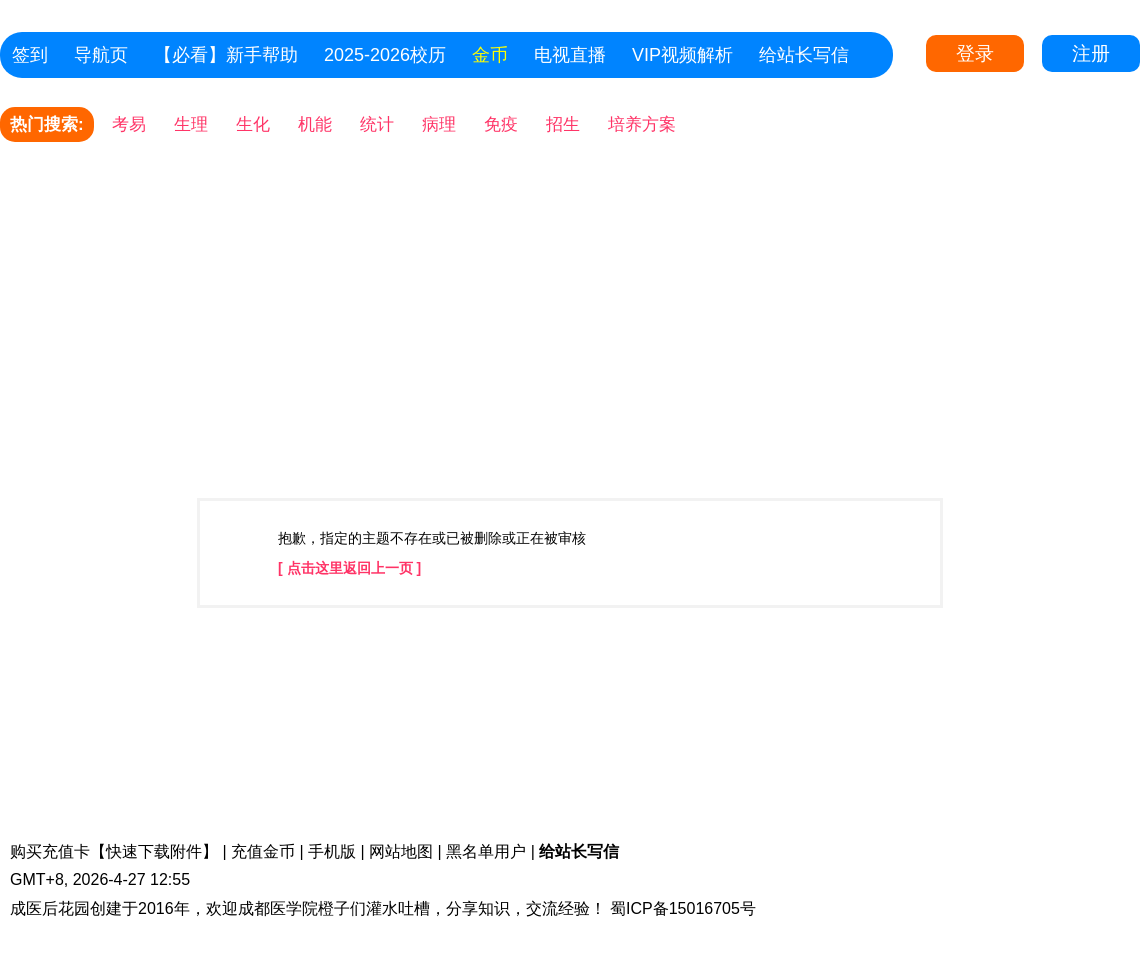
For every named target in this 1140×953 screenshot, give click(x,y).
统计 (377, 124)
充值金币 (263, 851)
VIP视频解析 (682, 55)
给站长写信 (804, 55)
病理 (439, 124)
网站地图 (401, 851)
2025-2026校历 (385, 55)
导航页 (101, 55)
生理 (191, 124)
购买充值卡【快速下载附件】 (114, 851)
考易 (129, 124)
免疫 (501, 124)
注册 (1091, 53)
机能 (315, 124)
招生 (563, 124)
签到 (30, 55)
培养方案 (642, 124)
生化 (253, 124)
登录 (975, 53)
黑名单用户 (486, 851)
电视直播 (570, 55)
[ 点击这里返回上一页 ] (349, 568)
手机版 (332, 851)
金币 (490, 55)
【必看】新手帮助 (226, 55)
